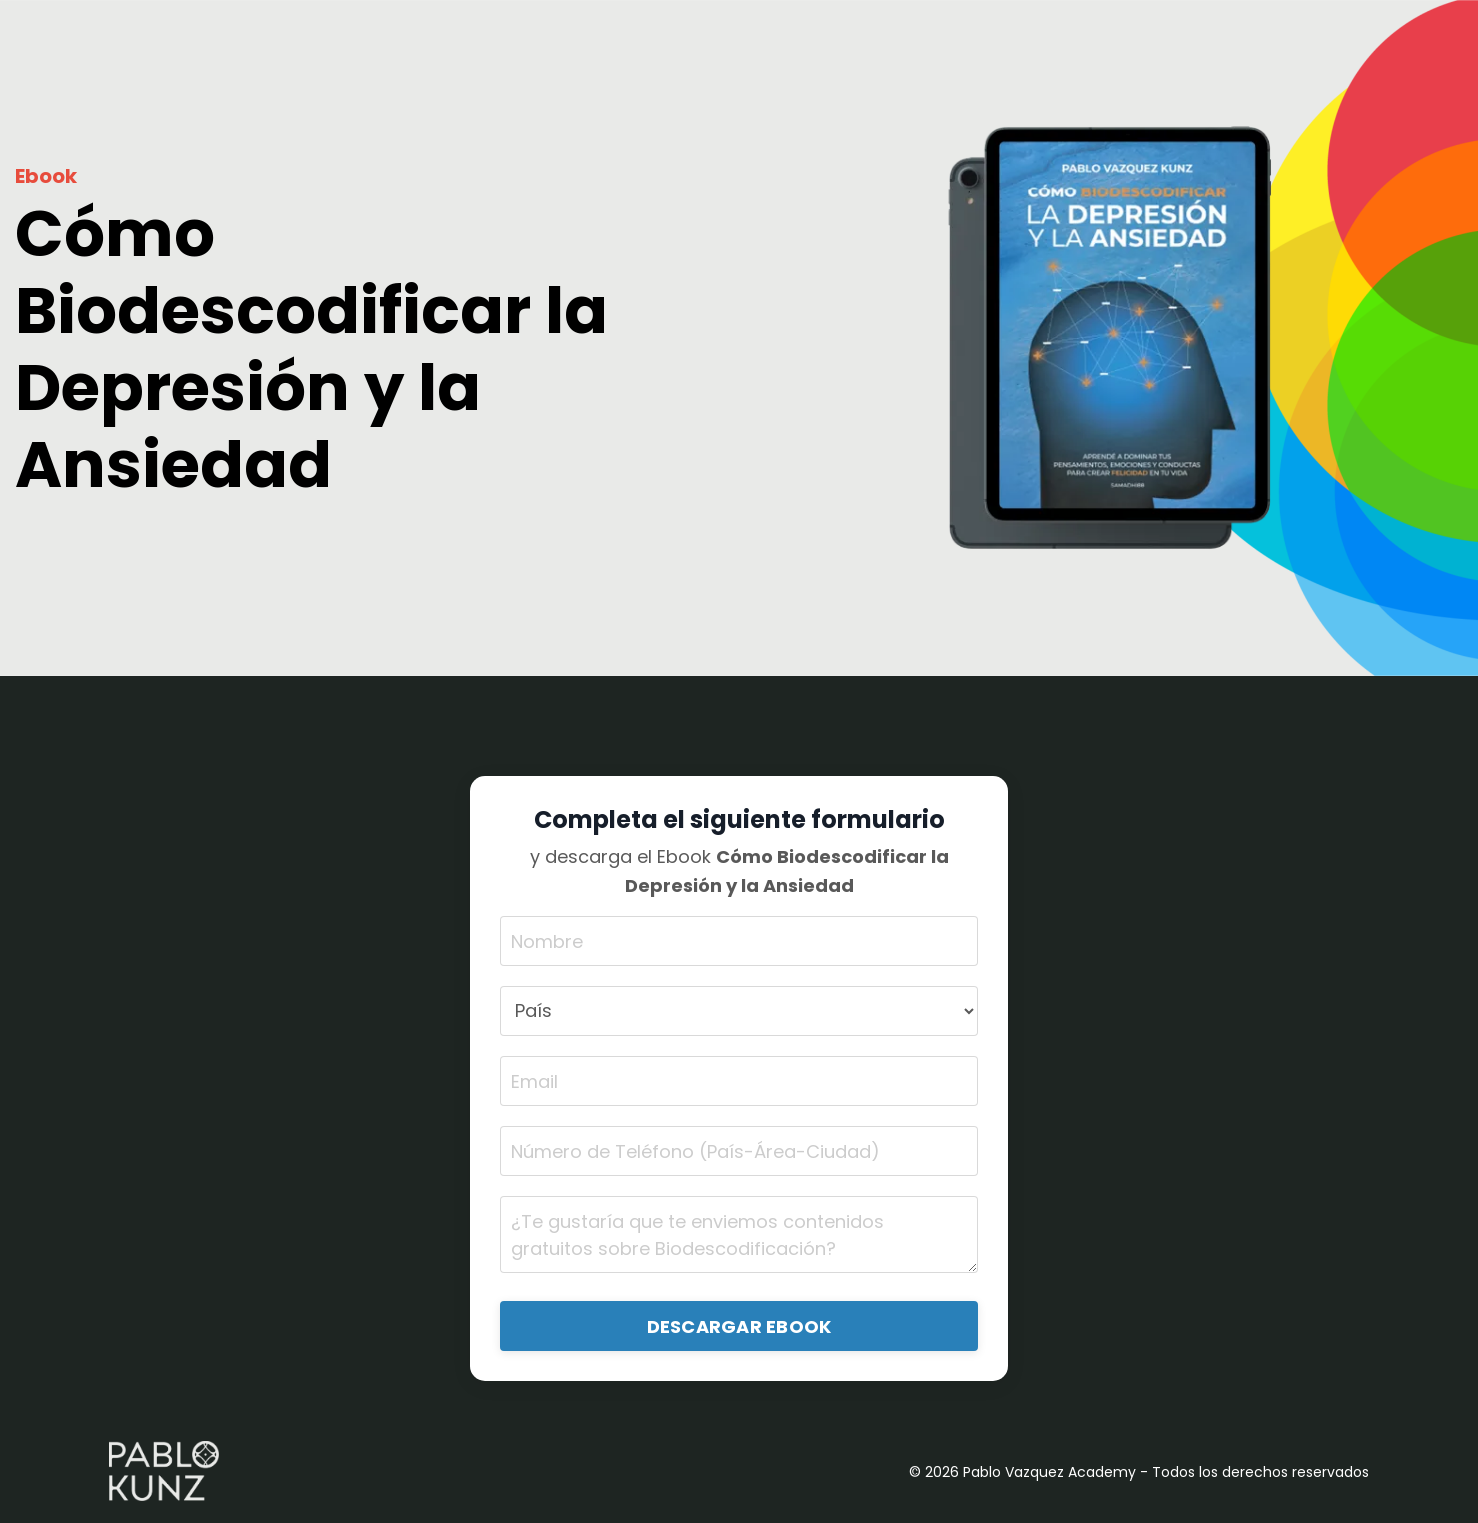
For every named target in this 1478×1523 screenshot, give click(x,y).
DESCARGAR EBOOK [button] (739, 1326)
